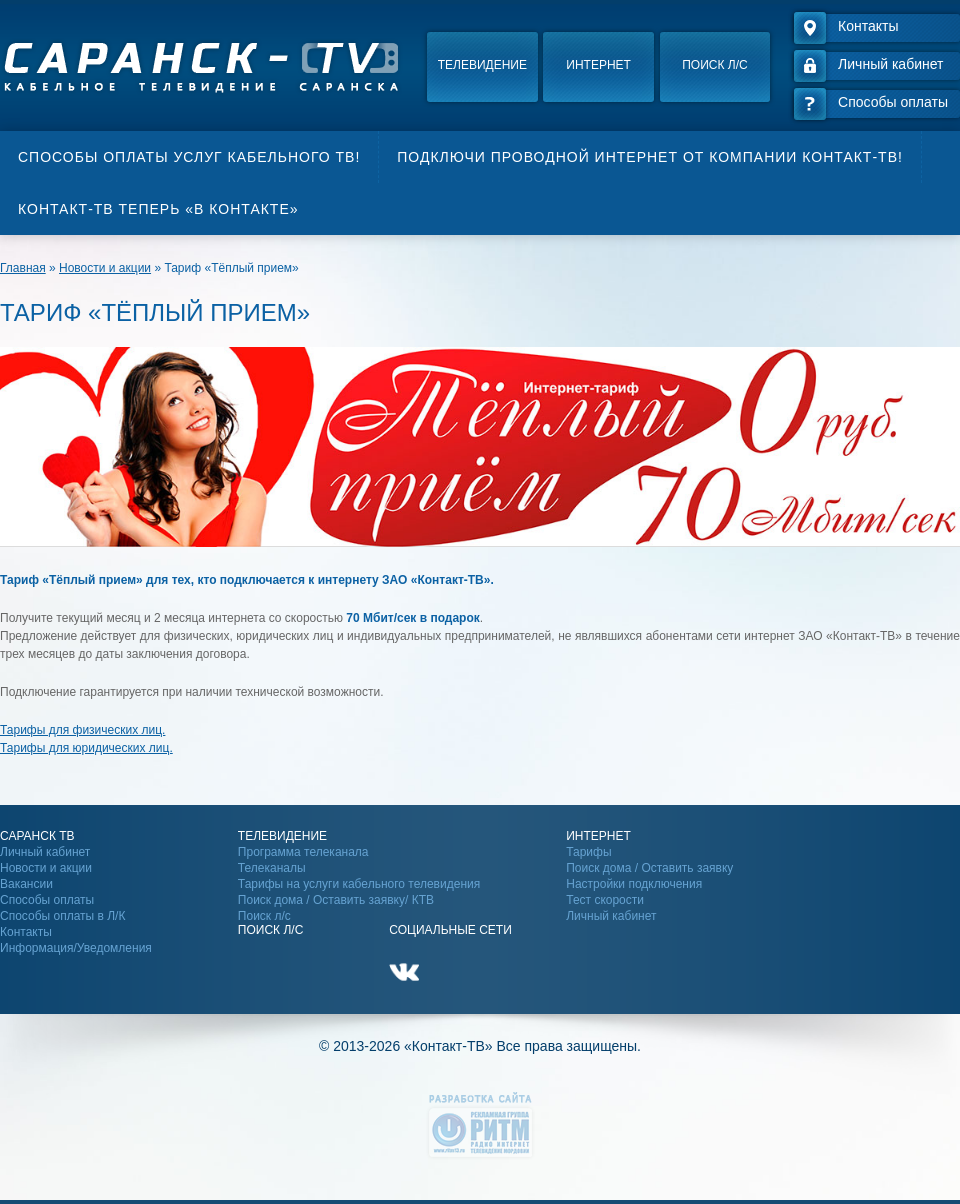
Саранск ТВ (37, 836)
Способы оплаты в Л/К (62, 916)
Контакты (26, 932)
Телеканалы (272, 868)
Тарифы (588, 852)
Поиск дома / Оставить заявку (649, 868)
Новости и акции (46, 868)
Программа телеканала (303, 852)
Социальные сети (450, 930)
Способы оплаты (47, 900)
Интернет (598, 65)
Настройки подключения (634, 884)
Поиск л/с (714, 65)
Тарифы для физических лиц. (82, 730)
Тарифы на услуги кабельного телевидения (359, 884)
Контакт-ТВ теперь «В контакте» (158, 209)
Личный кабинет (45, 852)
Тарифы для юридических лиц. (86, 748)
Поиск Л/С (270, 930)
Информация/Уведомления (76, 948)
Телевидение (482, 65)
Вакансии (26, 884)
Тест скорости (605, 900)
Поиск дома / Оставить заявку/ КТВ (336, 900)
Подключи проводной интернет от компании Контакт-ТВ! (650, 157)
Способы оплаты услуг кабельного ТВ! (189, 157)
